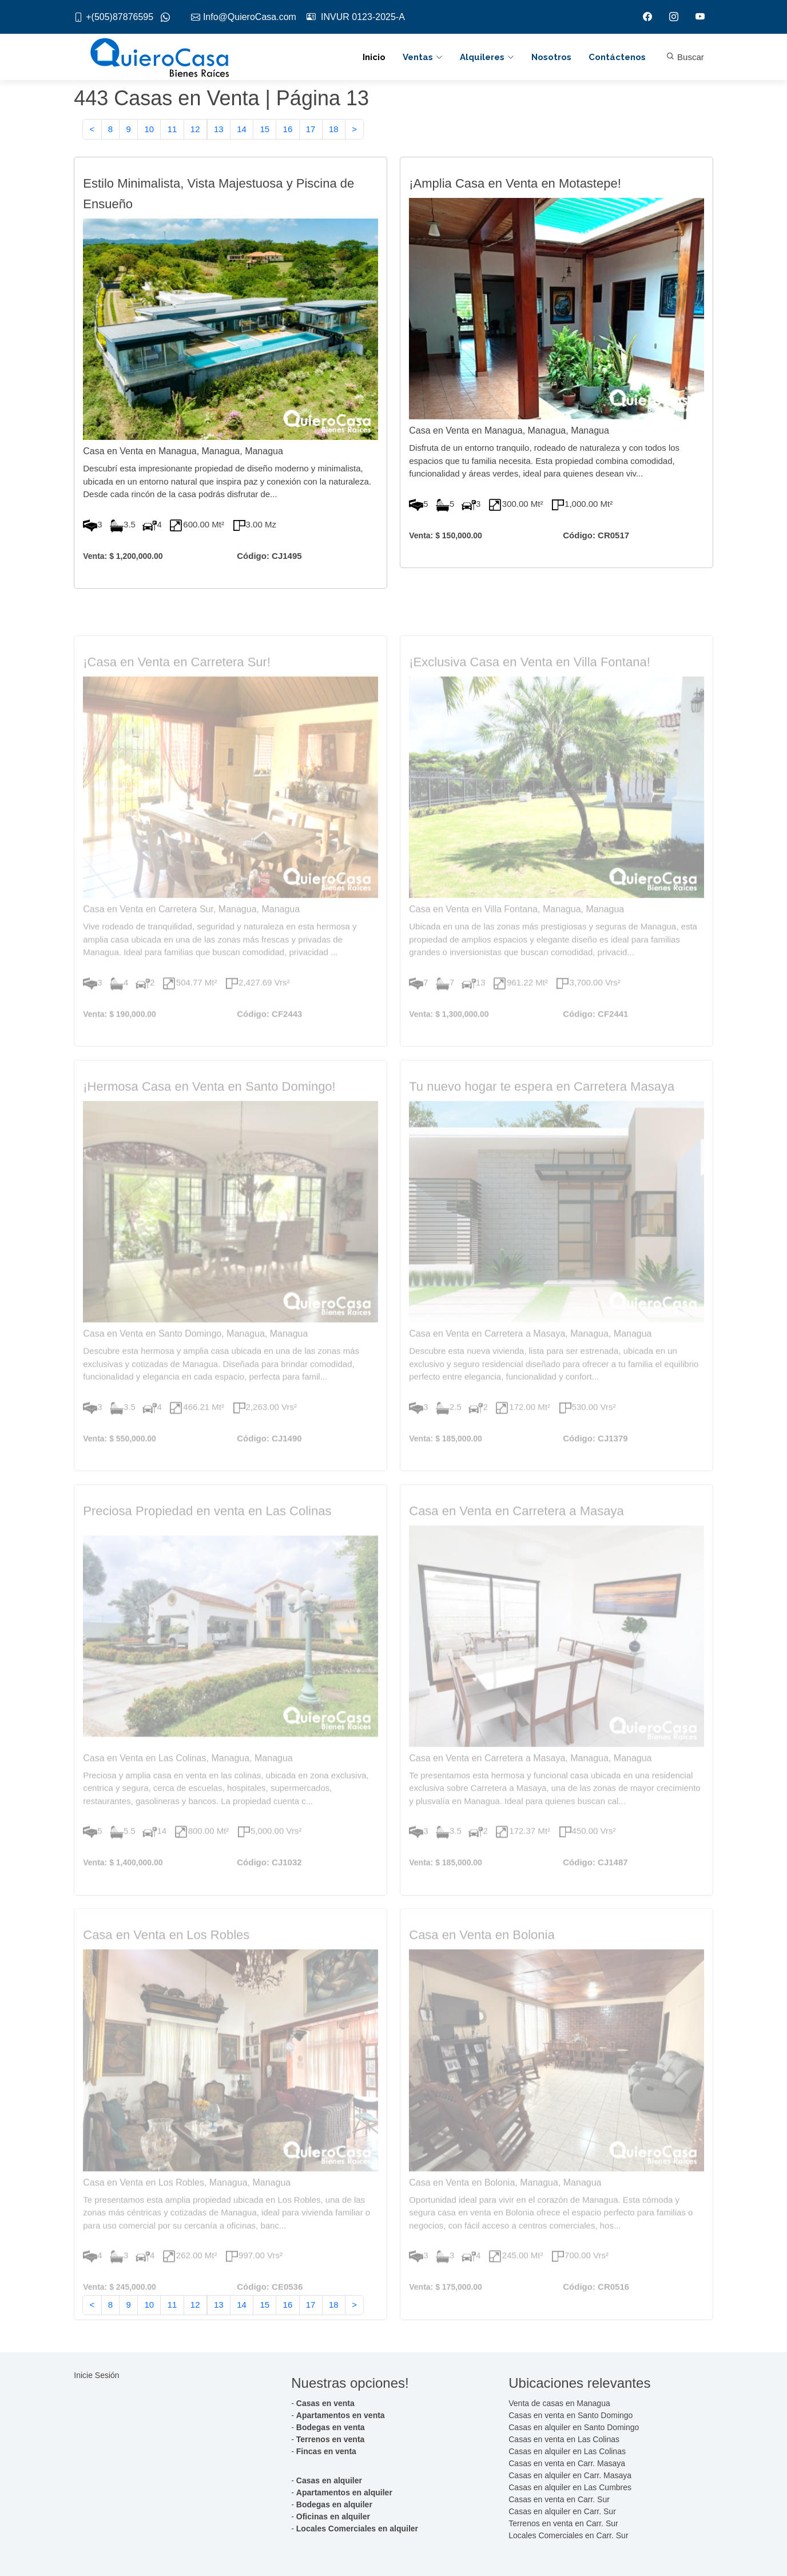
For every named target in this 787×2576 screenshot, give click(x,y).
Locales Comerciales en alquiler (357, 2528)
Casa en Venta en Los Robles (166, 1959)
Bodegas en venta (330, 2427)
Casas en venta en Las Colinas (563, 2439)
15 (264, 130)
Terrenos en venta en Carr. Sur (563, 2523)
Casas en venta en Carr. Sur (559, 2499)
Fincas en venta (326, 2451)
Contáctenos (617, 57)
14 (242, 130)
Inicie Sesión (96, 2375)
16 (288, 130)
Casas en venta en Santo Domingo (570, 2415)
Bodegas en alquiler (334, 2504)
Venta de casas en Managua (559, 2403)
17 (311, 130)
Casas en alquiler (329, 2480)
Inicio (374, 57)
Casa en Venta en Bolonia (481, 1959)
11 (172, 130)
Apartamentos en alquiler (344, 2492)
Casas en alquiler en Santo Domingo (573, 2427)
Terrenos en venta (330, 2439)
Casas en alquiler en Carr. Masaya (569, 2475)
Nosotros (551, 57)
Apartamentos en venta (340, 2415)
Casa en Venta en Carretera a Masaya (516, 1534)
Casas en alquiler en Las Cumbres (569, 2487)
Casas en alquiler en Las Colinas (567, 2451)
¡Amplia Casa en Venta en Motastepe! (515, 185)
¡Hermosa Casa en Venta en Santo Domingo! (209, 1110)
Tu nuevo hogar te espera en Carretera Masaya (541, 1110)
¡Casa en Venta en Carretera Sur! (177, 685)
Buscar (685, 57)
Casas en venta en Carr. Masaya (566, 2463)
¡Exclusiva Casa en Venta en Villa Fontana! (529, 685)
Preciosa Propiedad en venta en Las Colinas (207, 1534)
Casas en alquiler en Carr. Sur (562, 2511)
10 (149, 130)
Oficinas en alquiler (333, 2516)
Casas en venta (325, 2403)
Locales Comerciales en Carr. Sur (568, 2535)
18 (334, 130)
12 (195, 130)
